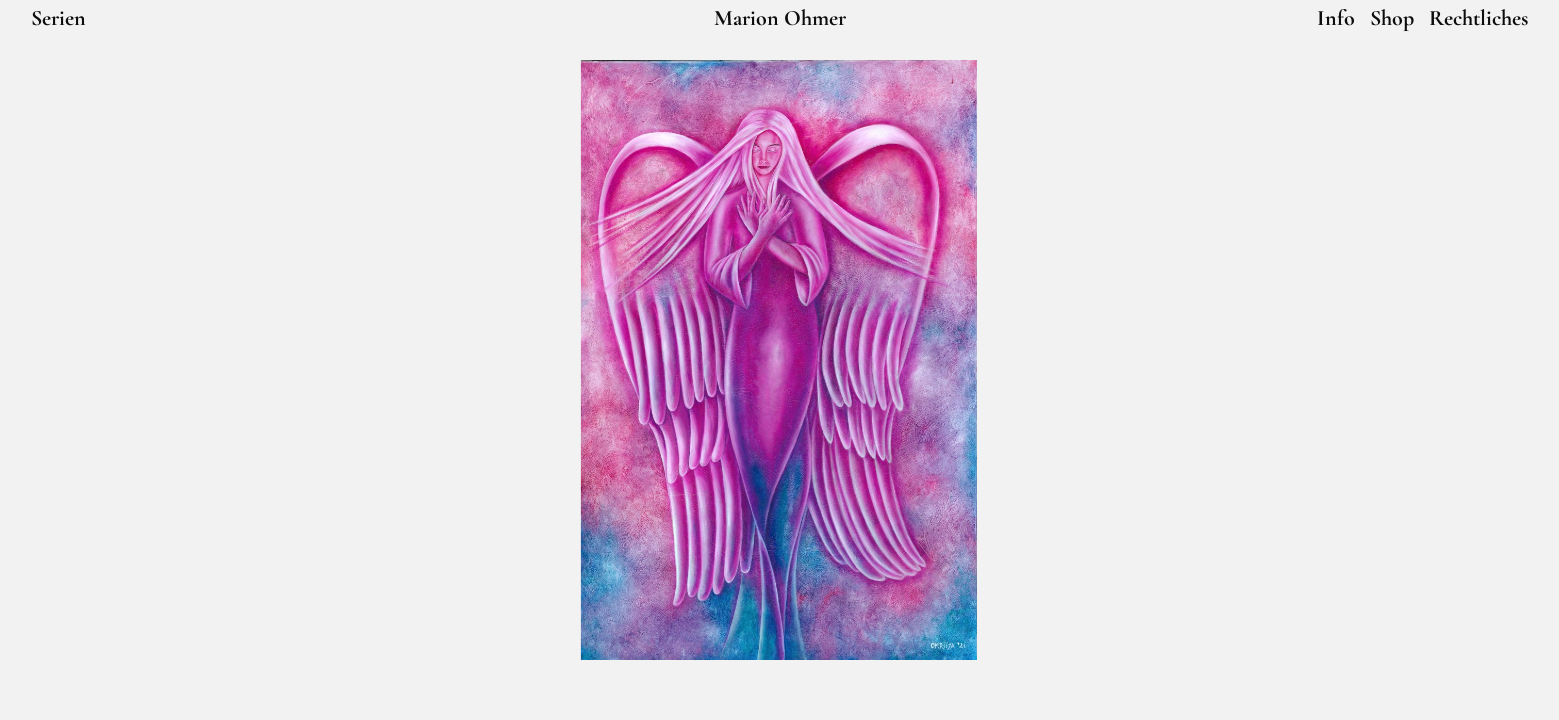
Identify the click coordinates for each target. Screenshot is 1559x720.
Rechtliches (1478, 18)
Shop (1392, 18)
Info (1336, 18)
